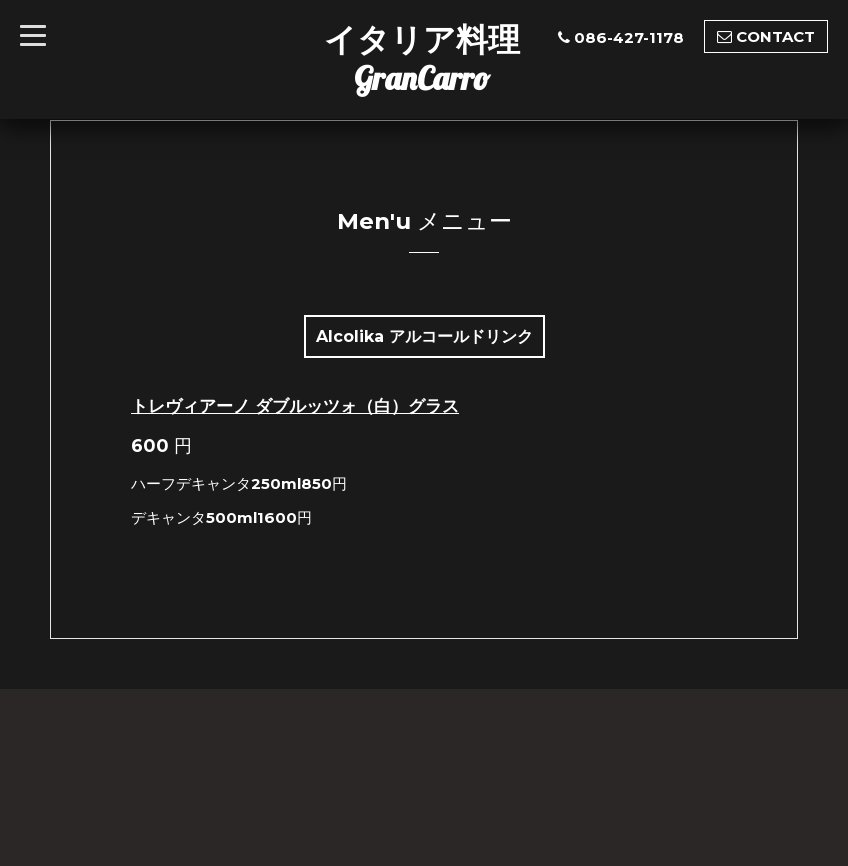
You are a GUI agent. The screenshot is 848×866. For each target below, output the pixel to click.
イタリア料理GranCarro (422, 58)
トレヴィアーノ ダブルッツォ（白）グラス (295, 406)
